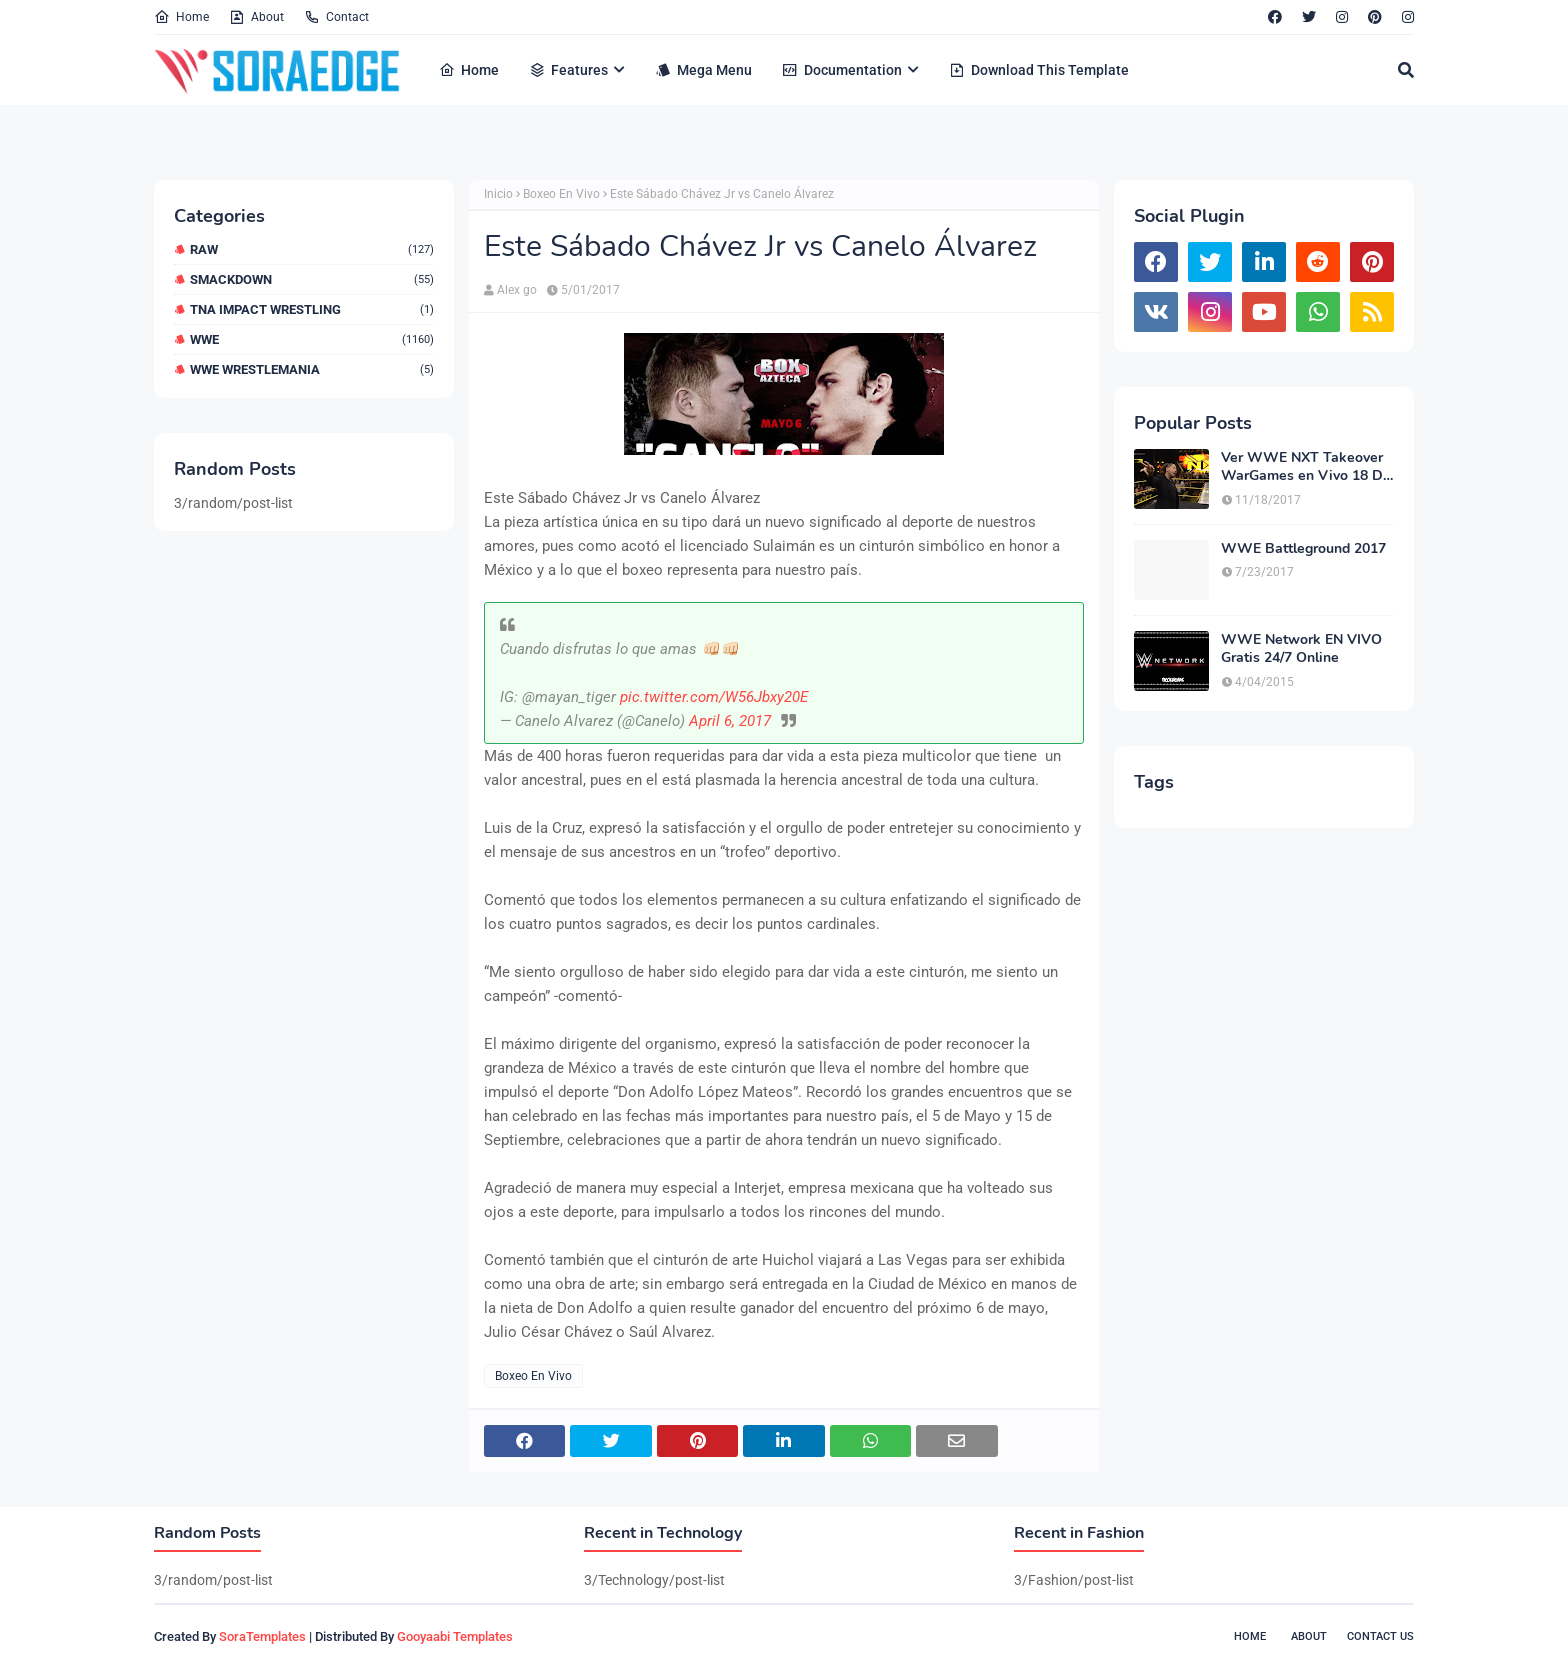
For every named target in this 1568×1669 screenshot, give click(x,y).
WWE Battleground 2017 (1303, 549)
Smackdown (312, 279)
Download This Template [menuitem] (1039, 70)
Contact (336, 17)
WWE (312, 339)
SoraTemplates (262, 1636)
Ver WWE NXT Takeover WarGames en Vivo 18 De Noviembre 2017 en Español (1306, 467)
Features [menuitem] (568, 70)
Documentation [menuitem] (842, 70)
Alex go (517, 290)
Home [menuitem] (469, 70)
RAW (312, 249)
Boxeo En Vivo (561, 194)
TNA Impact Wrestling (312, 309)
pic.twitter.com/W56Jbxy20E (714, 697)
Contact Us (1380, 1636)
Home (181, 17)
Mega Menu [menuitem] (703, 70)
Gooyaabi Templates (455, 1636)
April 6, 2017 (730, 721)
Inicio (498, 194)
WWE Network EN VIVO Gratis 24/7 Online (1301, 649)
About (256, 17)
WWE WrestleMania (312, 369)
